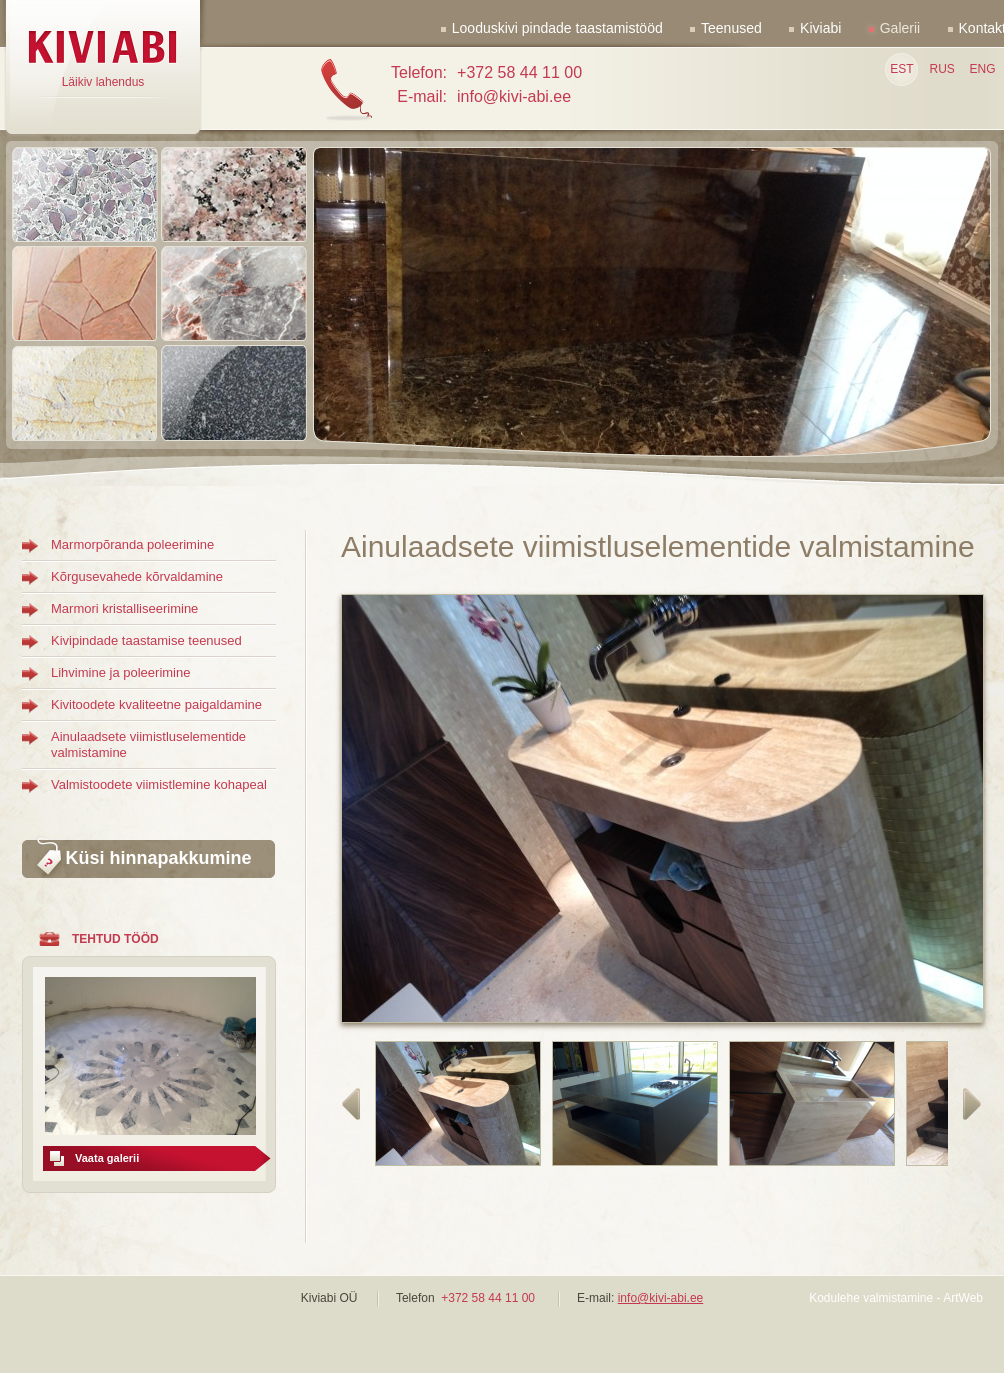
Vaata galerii (107, 1158)
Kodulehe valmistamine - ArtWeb (896, 1298)
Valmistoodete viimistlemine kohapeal (159, 784)
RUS (941, 69)
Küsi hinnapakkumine (158, 858)
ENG (982, 69)
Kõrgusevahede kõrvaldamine (137, 576)
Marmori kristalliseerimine (124, 608)
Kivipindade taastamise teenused (146, 640)
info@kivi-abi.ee (661, 1298)
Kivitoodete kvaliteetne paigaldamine (156, 704)
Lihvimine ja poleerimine (120, 672)
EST (901, 69)
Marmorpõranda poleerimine (132, 544)
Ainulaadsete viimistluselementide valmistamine (148, 744)
